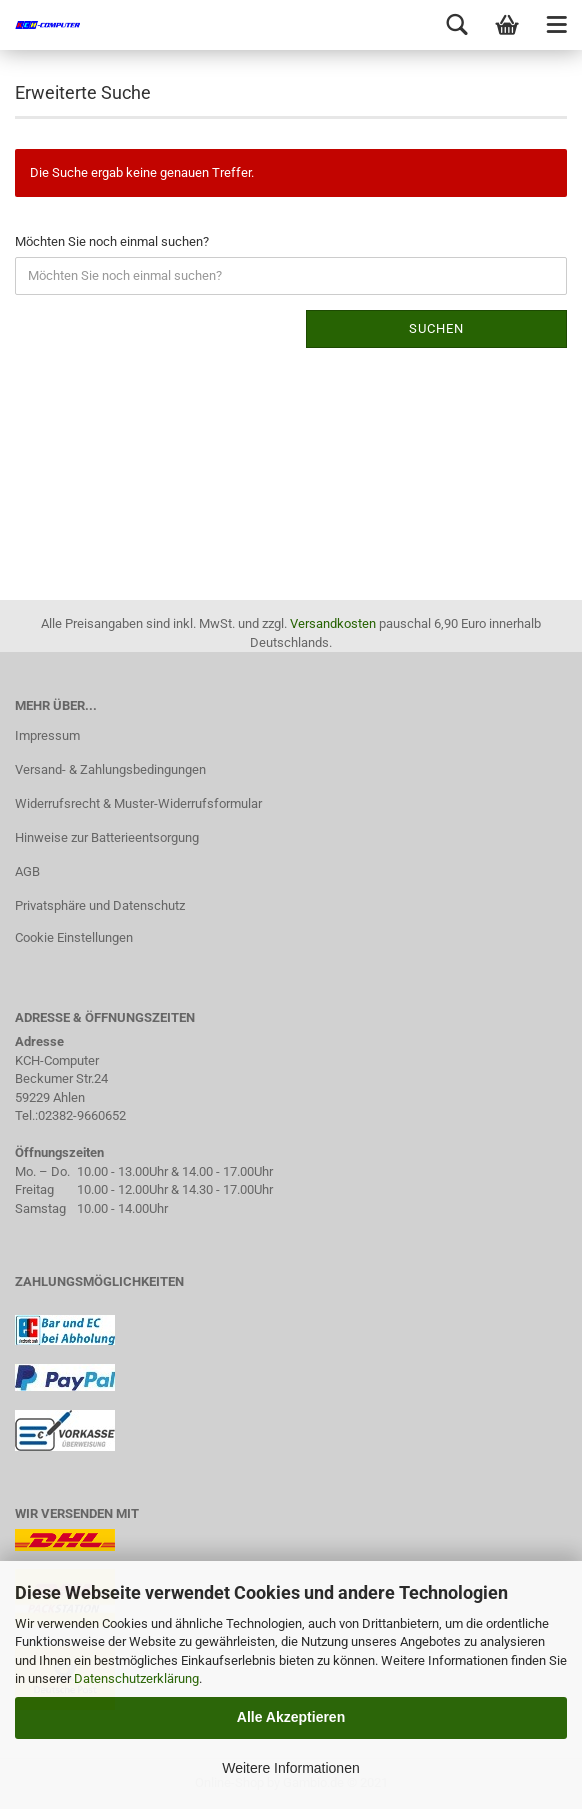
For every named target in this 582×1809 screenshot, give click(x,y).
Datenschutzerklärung (136, 1678)
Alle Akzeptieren (291, 1717)
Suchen (436, 328)
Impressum (47, 735)
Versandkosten (333, 623)
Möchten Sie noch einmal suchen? (112, 241)
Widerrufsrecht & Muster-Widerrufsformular (138, 803)
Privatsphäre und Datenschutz (100, 905)
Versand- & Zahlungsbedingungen (110, 769)
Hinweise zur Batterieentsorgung (107, 837)
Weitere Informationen (290, 1768)
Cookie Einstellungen (74, 937)
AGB (27, 871)
